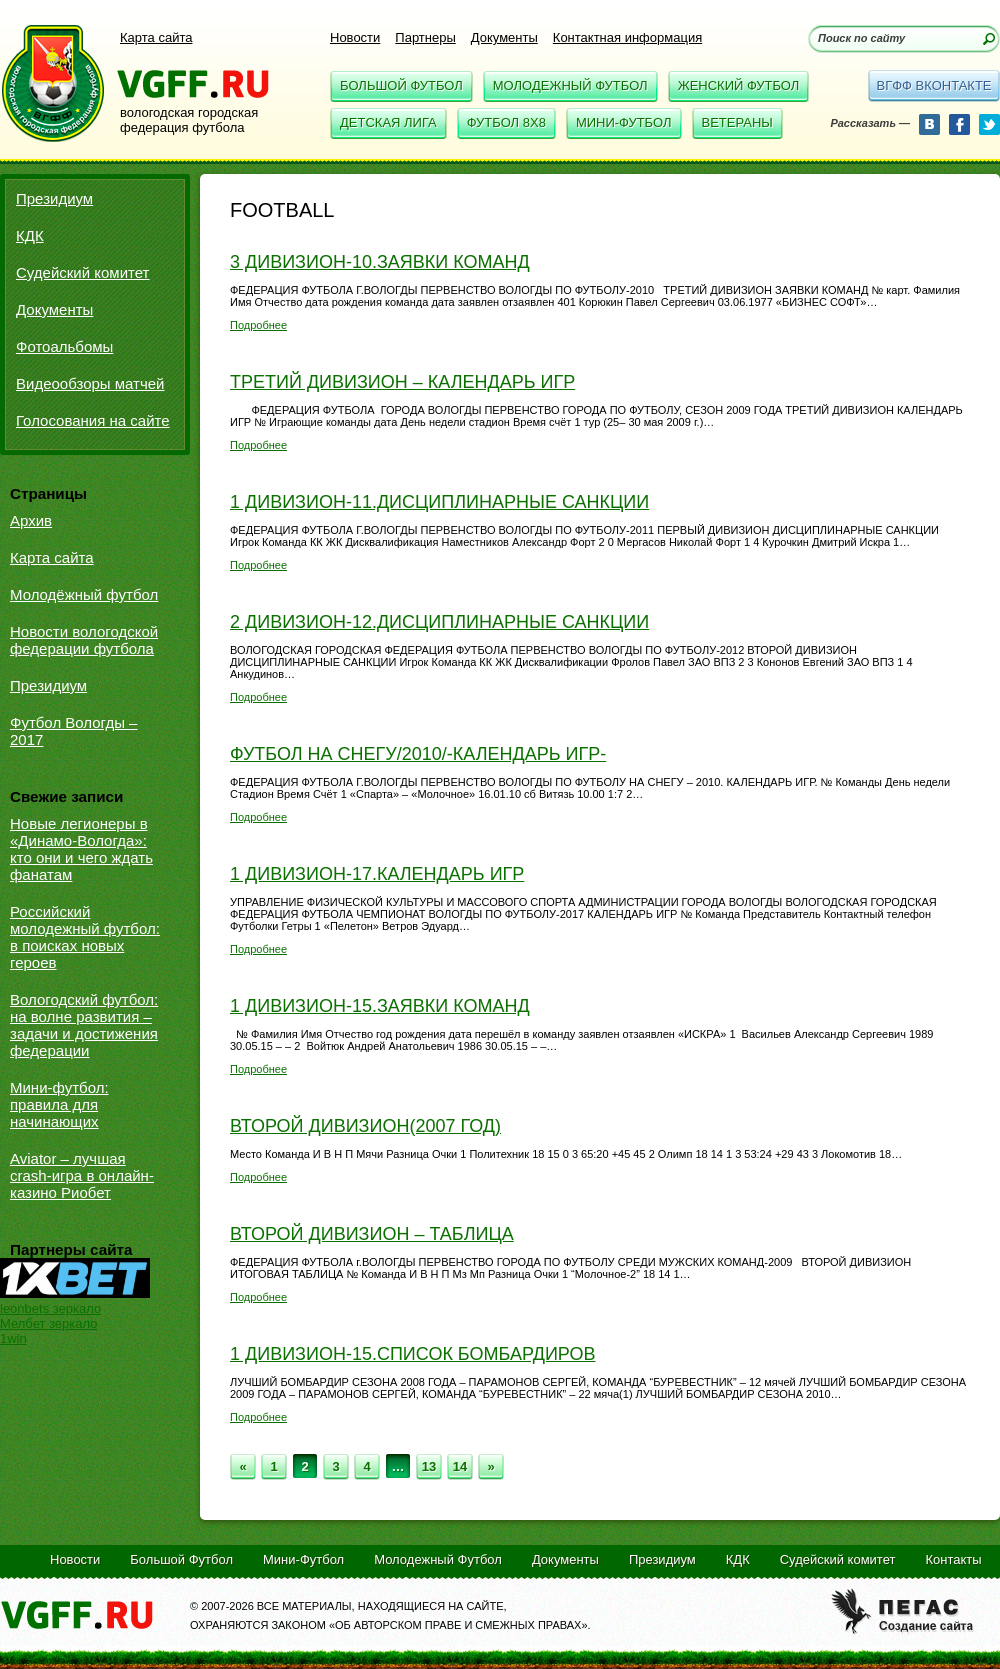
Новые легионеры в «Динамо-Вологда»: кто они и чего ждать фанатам (81, 849)
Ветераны (737, 122)
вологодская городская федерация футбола (189, 120)
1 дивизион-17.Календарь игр (377, 874)
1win (13, 1338)
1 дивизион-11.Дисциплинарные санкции (439, 502)
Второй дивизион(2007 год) (365, 1126)
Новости (355, 37)
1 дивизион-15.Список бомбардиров (412, 1354)
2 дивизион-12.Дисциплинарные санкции (439, 622)
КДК (30, 235)
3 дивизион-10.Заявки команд (380, 262)
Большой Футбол (401, 85)
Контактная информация (627, 37)
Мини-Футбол (624, 122)
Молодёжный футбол (84, 594)
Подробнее (258, 325)
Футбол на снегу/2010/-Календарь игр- (418, 754)
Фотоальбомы (64, 346)
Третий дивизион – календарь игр (402, 382)
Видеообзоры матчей (90, 383)
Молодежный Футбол (570, 85)
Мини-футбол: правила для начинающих (59, 1104)
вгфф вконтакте (933, 85)
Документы (504, 37)
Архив (31, 520)
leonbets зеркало (50, 1308)
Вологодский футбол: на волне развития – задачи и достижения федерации (84, 1025)
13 (429, 1466)
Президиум (54, 198)
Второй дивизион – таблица (372, 1234)
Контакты (953, 1559)
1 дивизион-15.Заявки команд (380, 1006)
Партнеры (425, 37)
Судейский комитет (82, 272)
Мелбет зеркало (48, 1323)
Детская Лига (388, 122)
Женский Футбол (739, 85)
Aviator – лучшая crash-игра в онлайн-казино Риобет (82, 1175)
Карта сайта (156, 37)
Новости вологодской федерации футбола (84, 640)
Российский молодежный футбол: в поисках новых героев (85, 937)
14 (460, 1466)
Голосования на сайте (93, 420)
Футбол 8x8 (506, 122)
